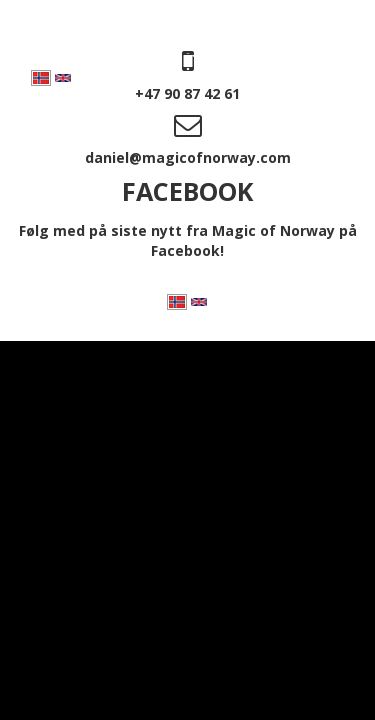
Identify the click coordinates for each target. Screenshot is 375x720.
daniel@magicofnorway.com (188, 157)
